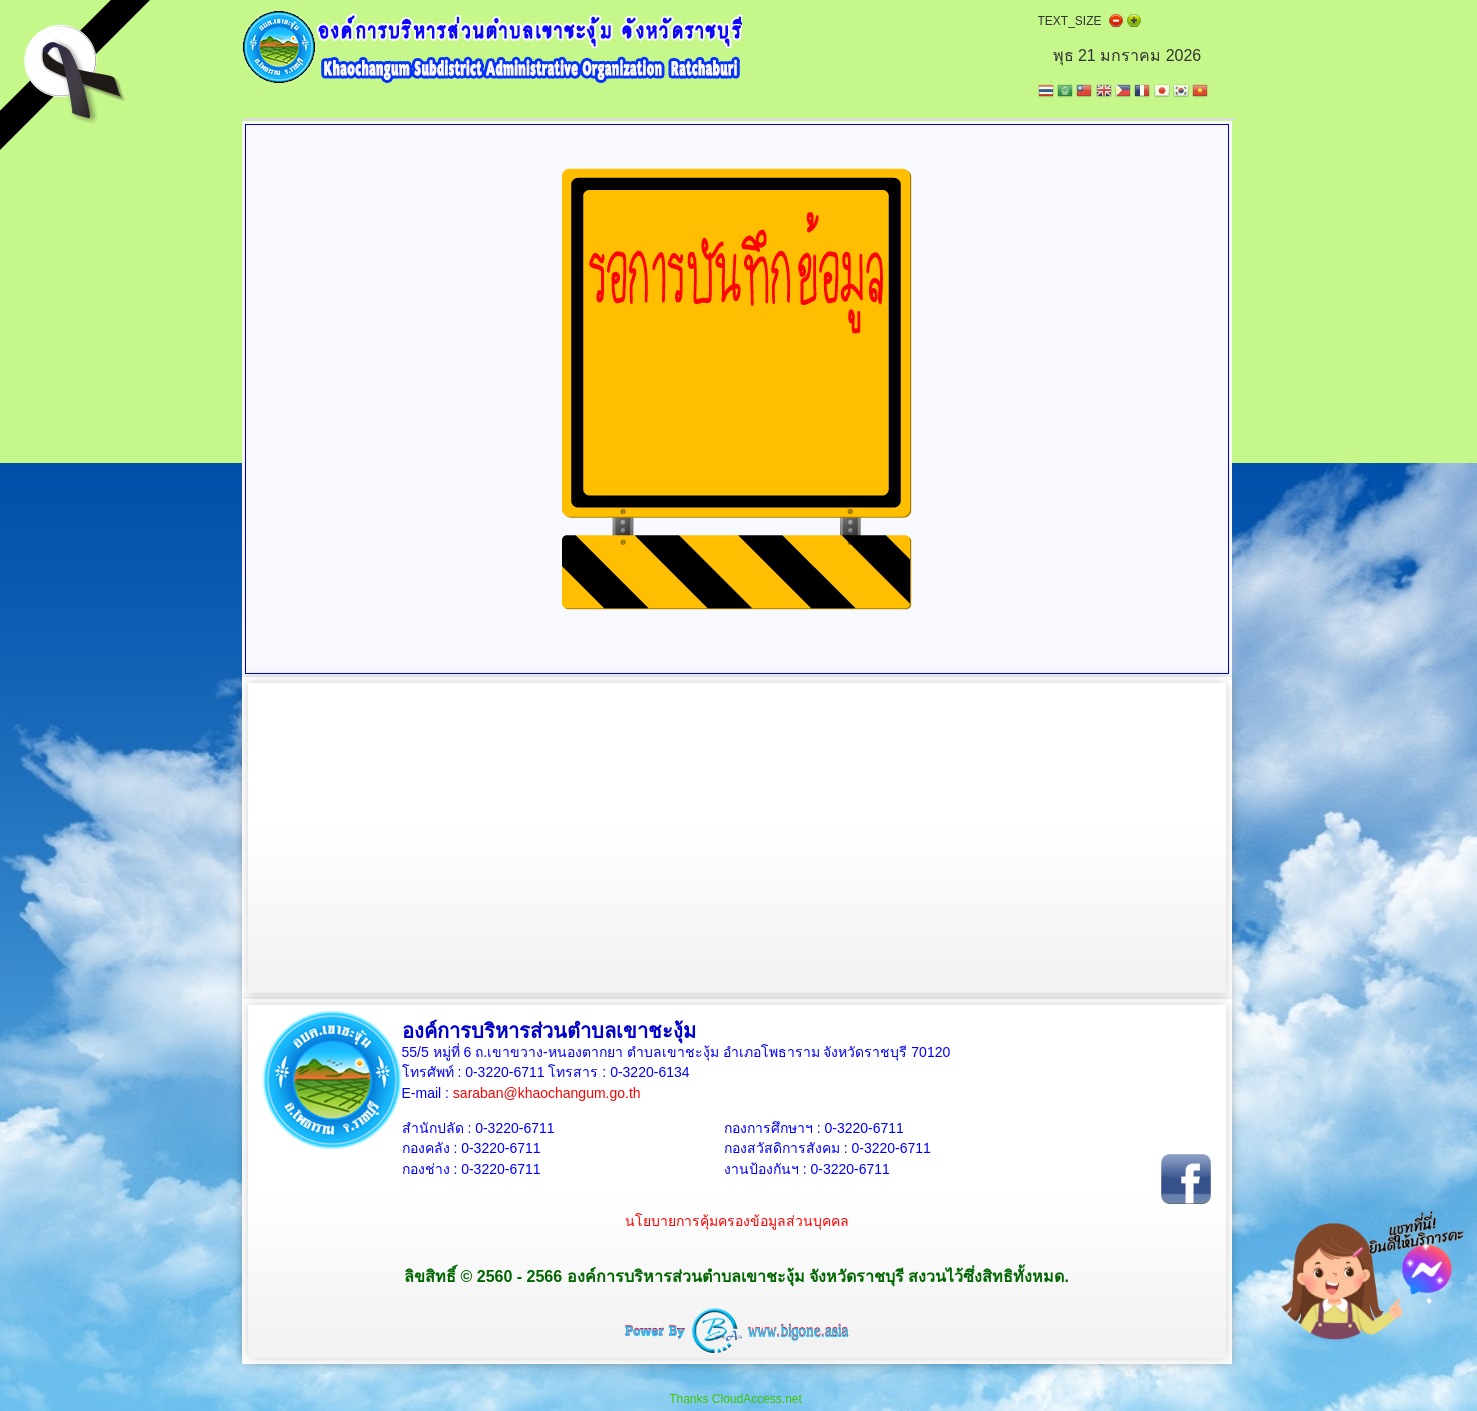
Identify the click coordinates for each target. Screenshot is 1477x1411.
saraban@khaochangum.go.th (547, 1093)
